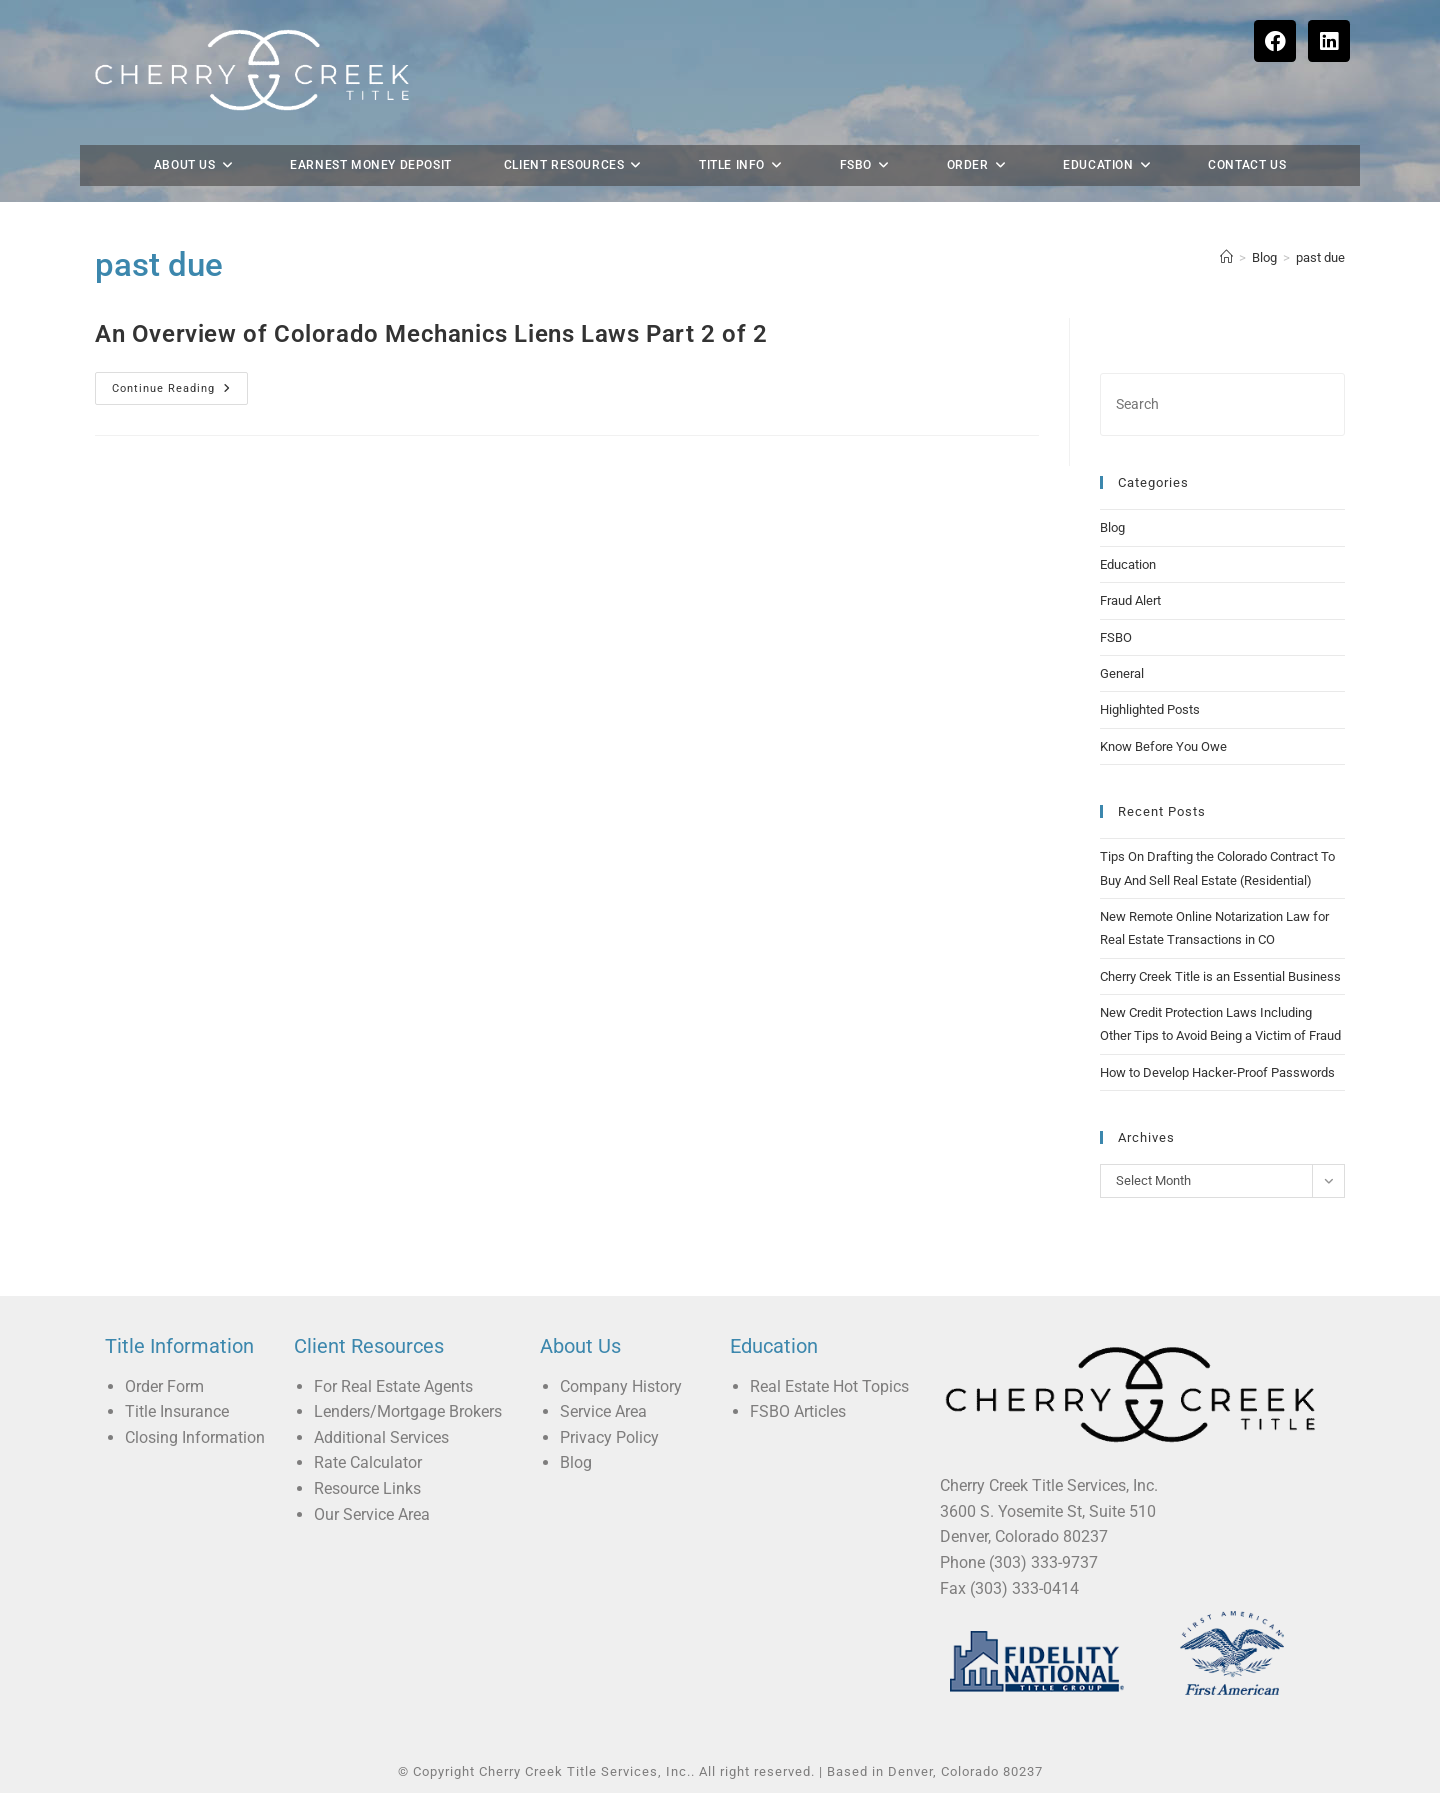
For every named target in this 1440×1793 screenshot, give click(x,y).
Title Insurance (177, 1411)
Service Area (603, 1411)
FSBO (1116, 637)
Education (1128, 564)
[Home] (1226, 257)
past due (1320, 257)
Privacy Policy (609, 1437)
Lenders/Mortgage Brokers (408, 1411)
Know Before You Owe (1163, 746)
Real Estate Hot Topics (829, 1386)
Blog (1112, 527)
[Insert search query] (1222, 404)
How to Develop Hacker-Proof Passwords (1217, 1072)
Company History (621, 1386)
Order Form (164, 1386)
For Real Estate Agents (393, 1386)
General (1122, 673)
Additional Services (381, 1437)
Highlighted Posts (1150, 709)
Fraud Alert (1130, 600)
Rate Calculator (368, 1462)
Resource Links (367, 1488)
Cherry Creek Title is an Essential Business (1220, 976)
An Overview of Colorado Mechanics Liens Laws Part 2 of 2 (431, 334)
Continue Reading (180, 383)
